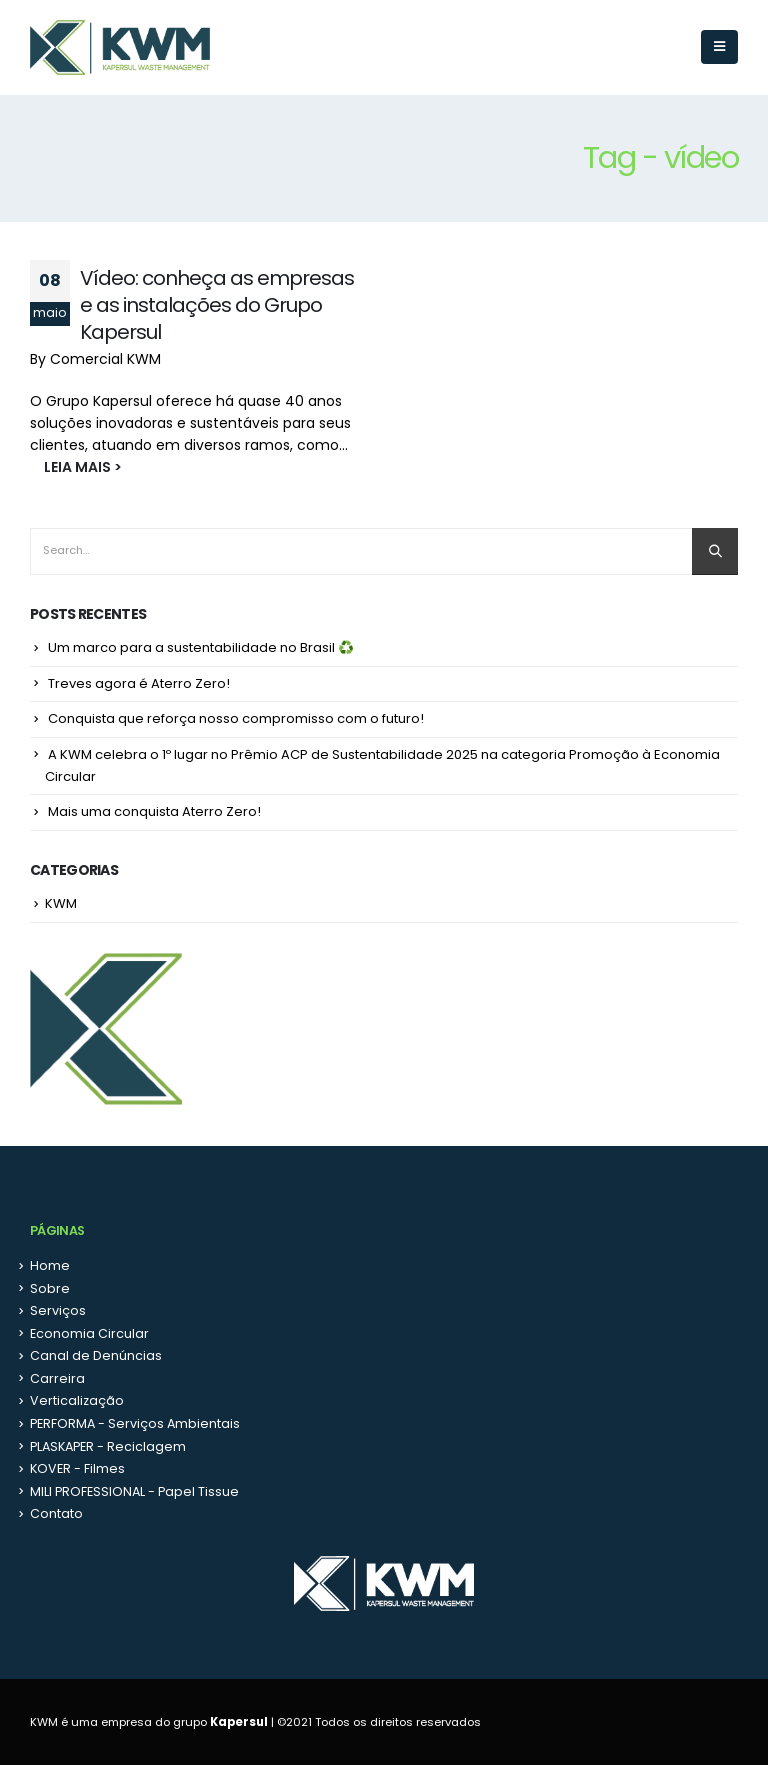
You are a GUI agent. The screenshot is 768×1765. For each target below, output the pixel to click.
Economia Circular (89, 1333)
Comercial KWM (105, 359)
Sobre (50, 1288)
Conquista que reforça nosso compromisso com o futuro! (236, 718)
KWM (61, 903)
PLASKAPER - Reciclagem (108, 1446)
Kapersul (239, 1722)
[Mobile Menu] (719, 47)
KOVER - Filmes (77, 1468)
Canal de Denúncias (96, 1355)
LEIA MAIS (68, 467)
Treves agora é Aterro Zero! (139, 683)
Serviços (58, 1310)
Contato (56, 1513)
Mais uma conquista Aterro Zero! (154, 811)
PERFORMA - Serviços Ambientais (135, 1423)
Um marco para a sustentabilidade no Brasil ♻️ (201, 647)
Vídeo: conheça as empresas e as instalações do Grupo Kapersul (217, 305)
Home (50, 1265)
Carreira (57, 1378)
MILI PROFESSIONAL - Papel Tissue (134, 1491)
